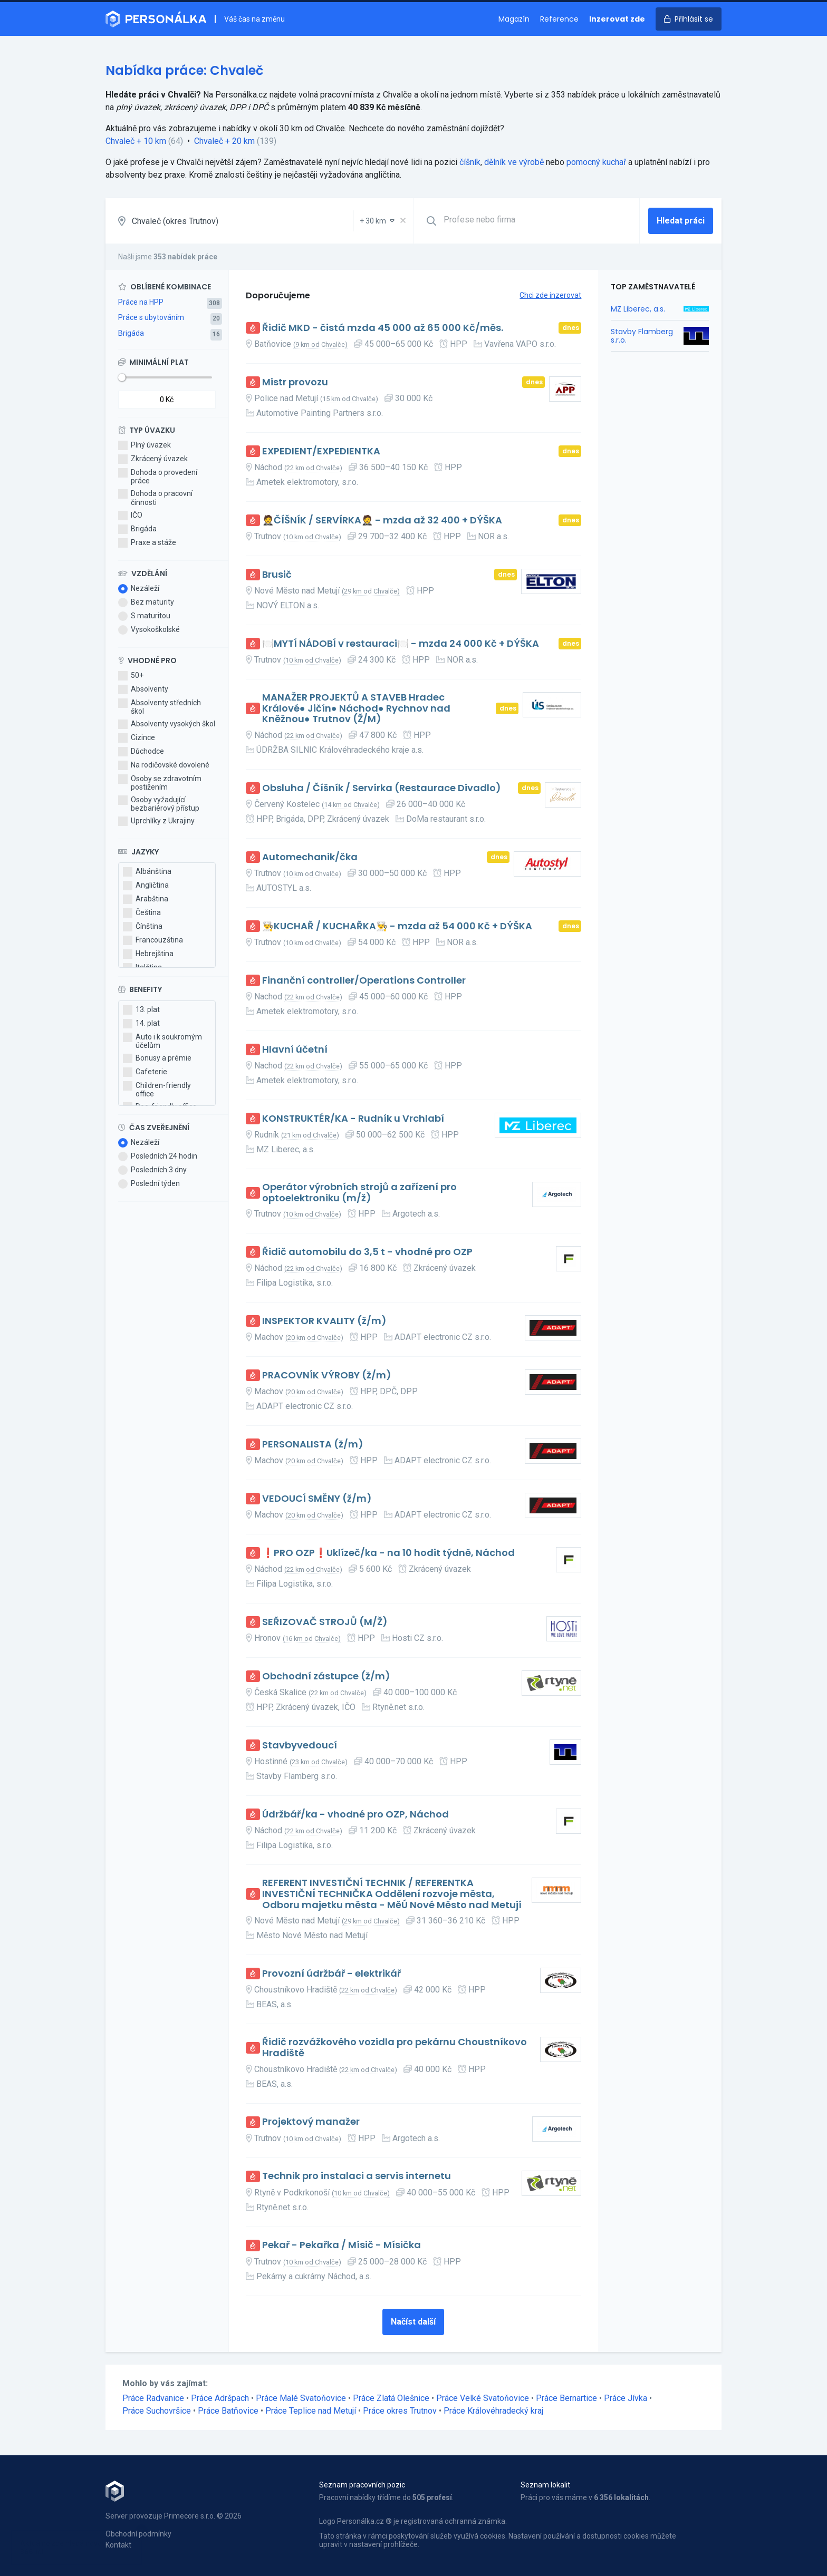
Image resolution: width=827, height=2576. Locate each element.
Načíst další (413, 2322)
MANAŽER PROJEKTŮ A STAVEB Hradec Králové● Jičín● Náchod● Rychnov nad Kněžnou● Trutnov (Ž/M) (356, 708)
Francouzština (153, 940)
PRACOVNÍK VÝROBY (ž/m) (326, 1375)
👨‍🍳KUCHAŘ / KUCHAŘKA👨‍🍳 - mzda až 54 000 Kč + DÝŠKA (397, 926)
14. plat (141, 1023)
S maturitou (144, 616)
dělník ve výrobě (514, 162)
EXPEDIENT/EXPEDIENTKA (321, 451)
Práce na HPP (141, 302)
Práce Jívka (625, 2398)
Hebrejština (148, 954)
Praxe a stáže (147, 543)
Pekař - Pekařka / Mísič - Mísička (341, 2245)
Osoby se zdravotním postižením (159, 782)
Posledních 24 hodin (157, 1156)
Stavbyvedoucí (299, 1745)
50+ (130, 676)
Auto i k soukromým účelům (162, 1041)
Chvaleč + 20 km (224, 141)
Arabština (145, 899)
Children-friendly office (157, 1089)
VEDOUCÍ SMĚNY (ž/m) (317, 1498)
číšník (469, 162)
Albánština (147, 872)
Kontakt (118, 2545)
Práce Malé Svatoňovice (301, 2398)
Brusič (277, 574)
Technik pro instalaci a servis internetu (356, 2176)
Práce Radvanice (153, 2398)
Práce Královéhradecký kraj (493, 2411)
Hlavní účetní (295, 1049)
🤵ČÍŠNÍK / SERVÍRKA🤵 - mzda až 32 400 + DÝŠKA (382, 520)
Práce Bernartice (566, 2398)
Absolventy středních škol (159, 706)
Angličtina (146, 885)
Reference (559, 19)
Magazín (514, 19)
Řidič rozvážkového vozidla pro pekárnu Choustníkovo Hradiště (394, 2047)
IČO (130, 515)
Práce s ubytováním (151, 317)
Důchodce (141, 751)
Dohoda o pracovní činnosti (155, 497)
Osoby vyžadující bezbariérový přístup (158, 803)
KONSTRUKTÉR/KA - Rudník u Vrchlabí (353, 1118)
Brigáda (131, 333)
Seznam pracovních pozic (362, 2485)
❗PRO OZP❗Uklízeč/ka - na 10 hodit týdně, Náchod (388, 1553)
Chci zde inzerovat (550, 295)
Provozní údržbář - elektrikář (331, 1973)
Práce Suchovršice (156, 2411)
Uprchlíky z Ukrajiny (156, 821)
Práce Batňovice (228, 2411)
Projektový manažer (311, 2121)
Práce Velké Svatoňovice (482, 2398)
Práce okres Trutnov (400, 2411)
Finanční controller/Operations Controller (364, 980)
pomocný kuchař (596, 162)
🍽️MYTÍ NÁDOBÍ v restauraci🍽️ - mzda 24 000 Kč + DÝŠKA (400, 643)
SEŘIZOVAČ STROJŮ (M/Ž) (325, 1622)
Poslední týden (149, 1184)
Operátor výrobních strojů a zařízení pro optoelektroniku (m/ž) (359, 1192)
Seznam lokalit (545, 2485)
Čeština (142, 913)
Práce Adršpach (220, 2398)
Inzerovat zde (617, 19)
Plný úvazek (144, 445)
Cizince (136, 738)
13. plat (141, 1010)
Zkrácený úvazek (153, 459)
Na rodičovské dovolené (163, 765)
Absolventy (143, 689)
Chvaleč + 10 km (135, 141)
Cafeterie (145, 1072)
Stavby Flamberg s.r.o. (642, 335)
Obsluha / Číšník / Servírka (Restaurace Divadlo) (381, 788)
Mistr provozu (295, 382)
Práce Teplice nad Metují (310, 2411)
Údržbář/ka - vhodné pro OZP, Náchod (355, 1814)
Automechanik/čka (310, 857)
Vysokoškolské (149, 630)
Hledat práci (681, 221)
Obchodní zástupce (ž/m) (326, 1676)
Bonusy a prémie (157, 1058)
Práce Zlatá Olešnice (391, 2398)
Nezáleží (138, 589)
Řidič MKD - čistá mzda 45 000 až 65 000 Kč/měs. (382, 328)
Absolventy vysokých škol (166, 724)
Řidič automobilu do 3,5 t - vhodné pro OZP (367, 1252)
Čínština (142, 926)
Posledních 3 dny (152, 1170)
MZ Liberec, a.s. (638, 309)
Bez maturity (146, 602)
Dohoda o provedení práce (157, 476)
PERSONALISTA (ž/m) (312, 1444)
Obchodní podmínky (138, 2534)
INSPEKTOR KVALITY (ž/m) (324, 1321)
